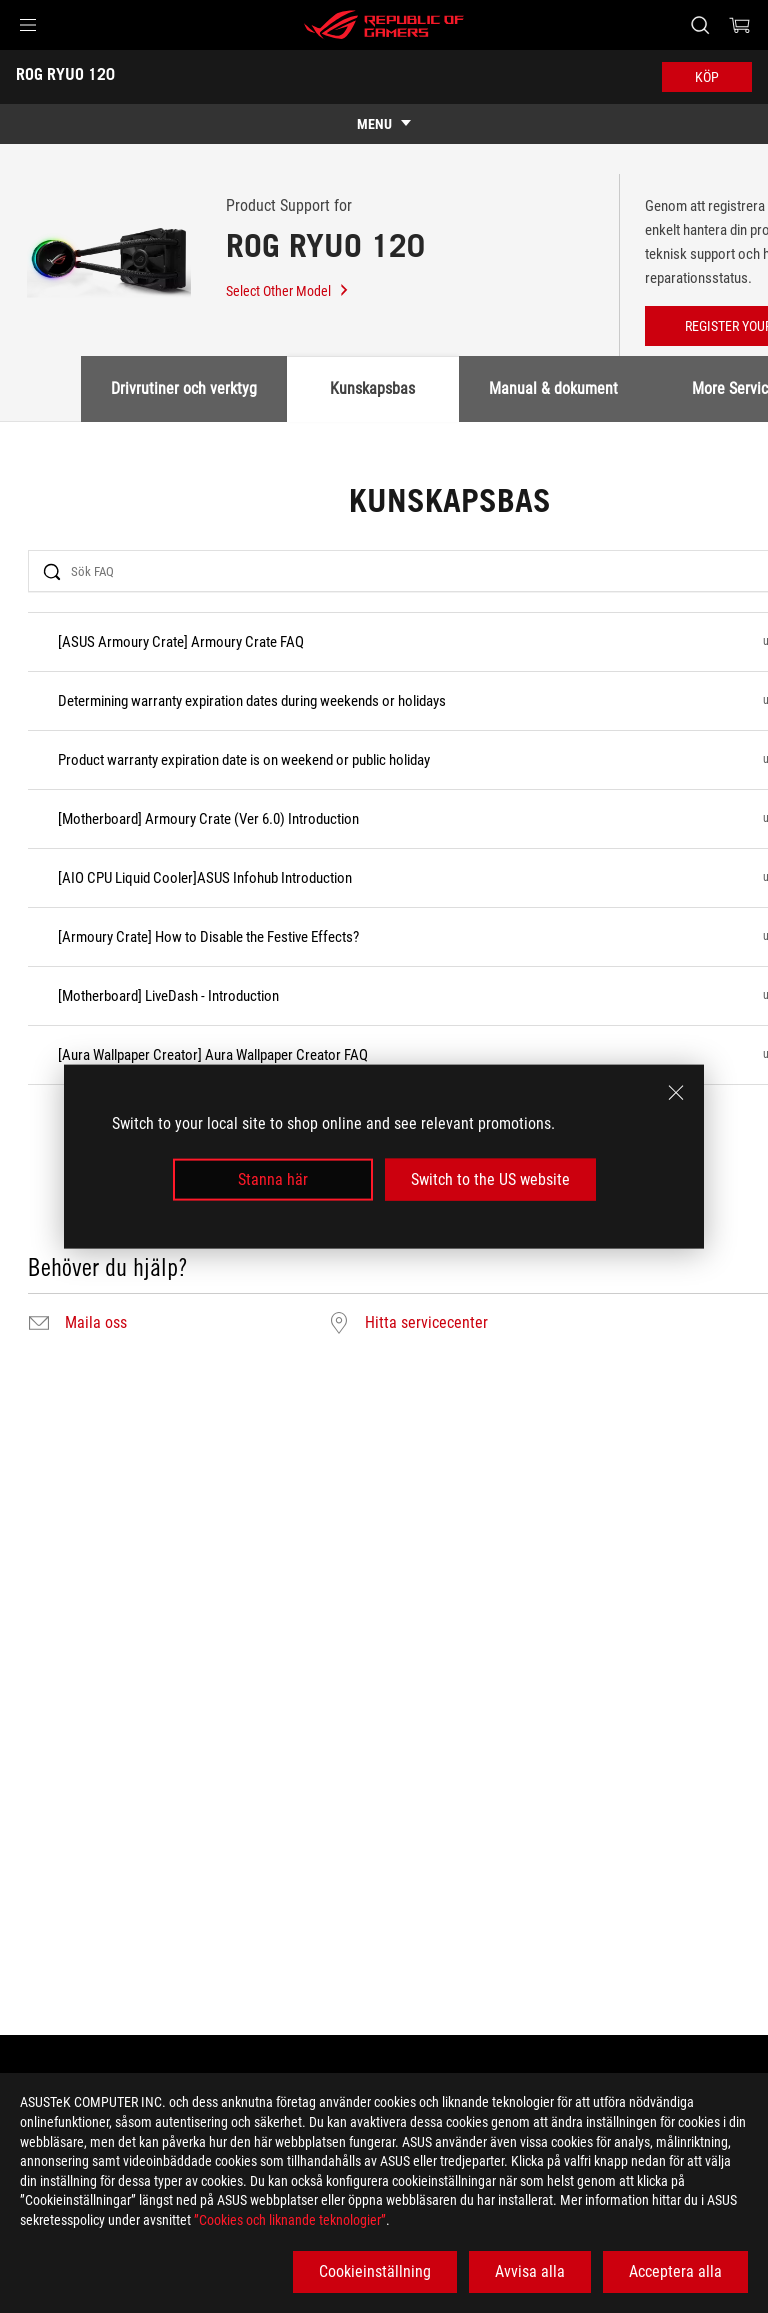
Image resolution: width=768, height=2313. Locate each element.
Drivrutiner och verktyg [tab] (184, 388)
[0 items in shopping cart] (740, 25)
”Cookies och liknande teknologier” (290, 2220)
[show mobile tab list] (384, 124)
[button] (28, 25)
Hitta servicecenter (426, 1323)
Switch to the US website (490, 1179)
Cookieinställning (375, 2271)
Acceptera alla (675, 2271)
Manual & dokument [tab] (553, 388)
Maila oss (96, 1323)
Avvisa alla (530, 2271)
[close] (676, 1092)
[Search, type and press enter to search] (699, 25)
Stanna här (273, 1179)
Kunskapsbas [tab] (372, 388)
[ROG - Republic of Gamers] (384, 25)
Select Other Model (288, 291)
